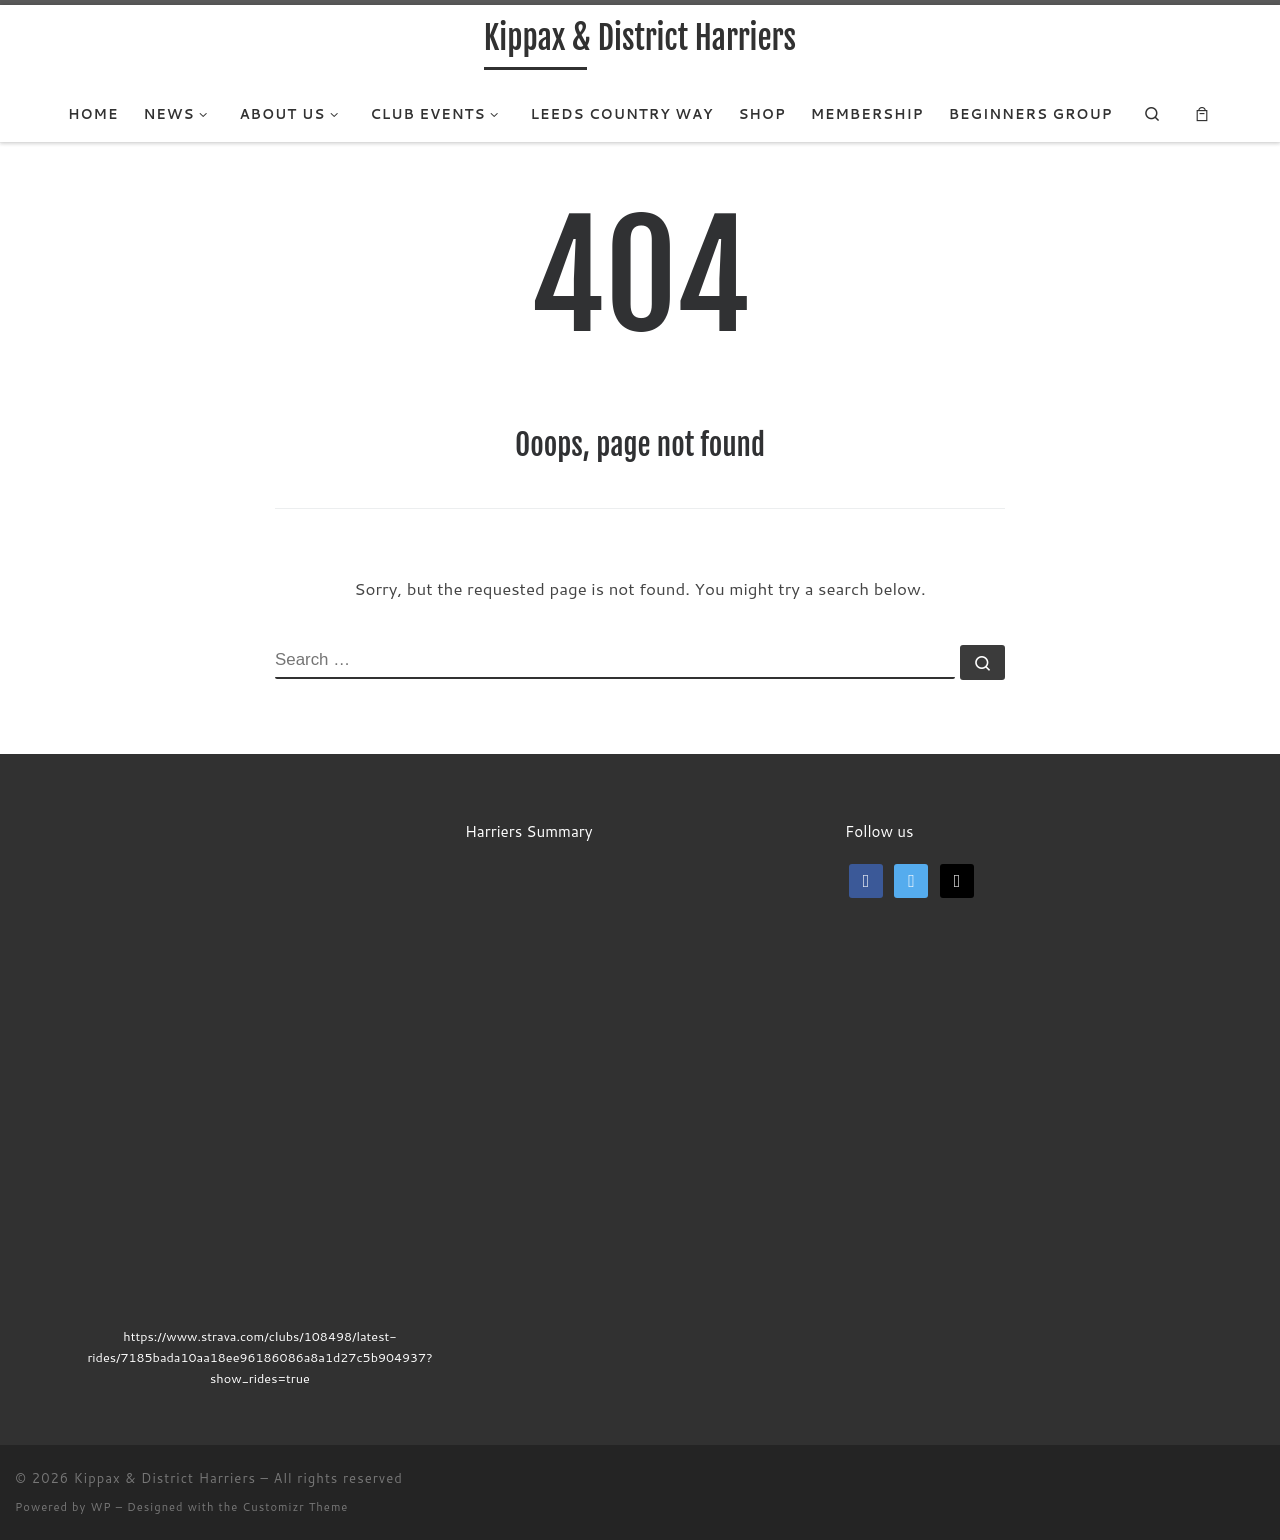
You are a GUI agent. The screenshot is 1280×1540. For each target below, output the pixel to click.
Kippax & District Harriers (165, 1478)
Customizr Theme (295, 1507)
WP (100, 1507)
